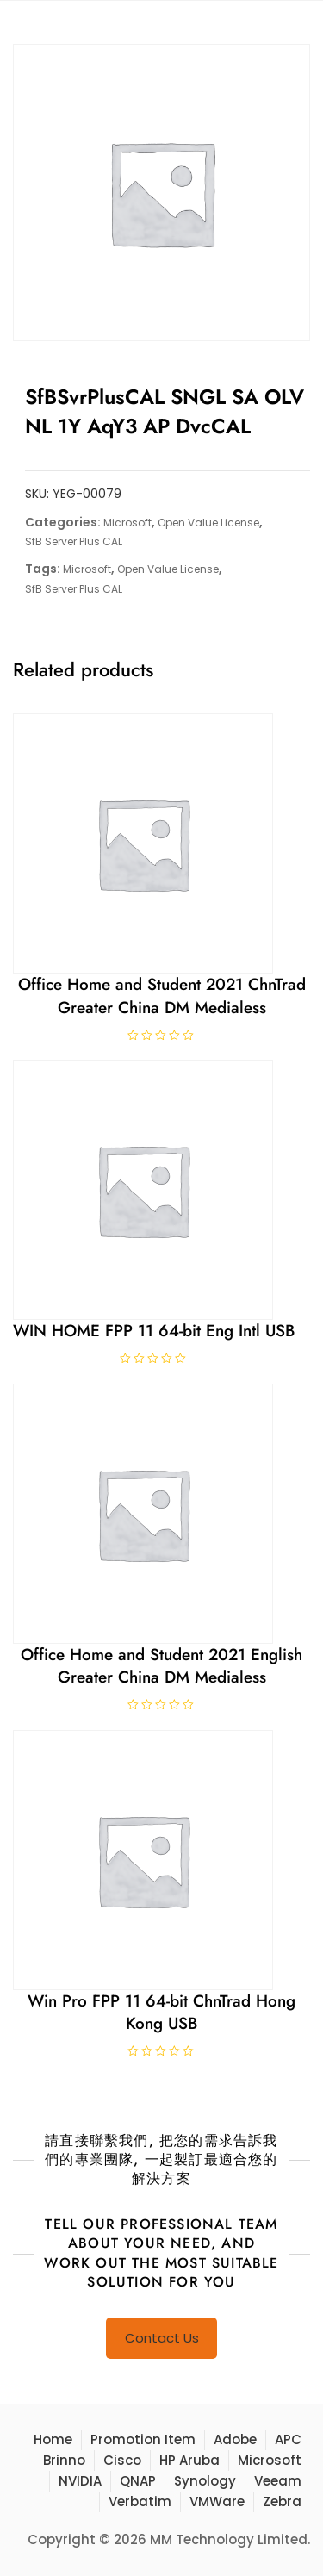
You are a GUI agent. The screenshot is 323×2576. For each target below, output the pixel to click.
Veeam (277, 2481)
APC (288, 2439)
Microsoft (127, 522)
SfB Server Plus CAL (73, 541)
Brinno (64, 2460)
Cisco (122, 2460)
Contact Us (162, 2338)
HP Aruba (189, 2460)
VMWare (217, 2501)
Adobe (235, 2439)
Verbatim (140, 2501)
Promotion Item (143, 2439)
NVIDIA (80, 2481)
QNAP (138, 2481)
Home (53, 2439)
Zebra (282, 2501)
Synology (205, 2481)
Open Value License (208, 522)
